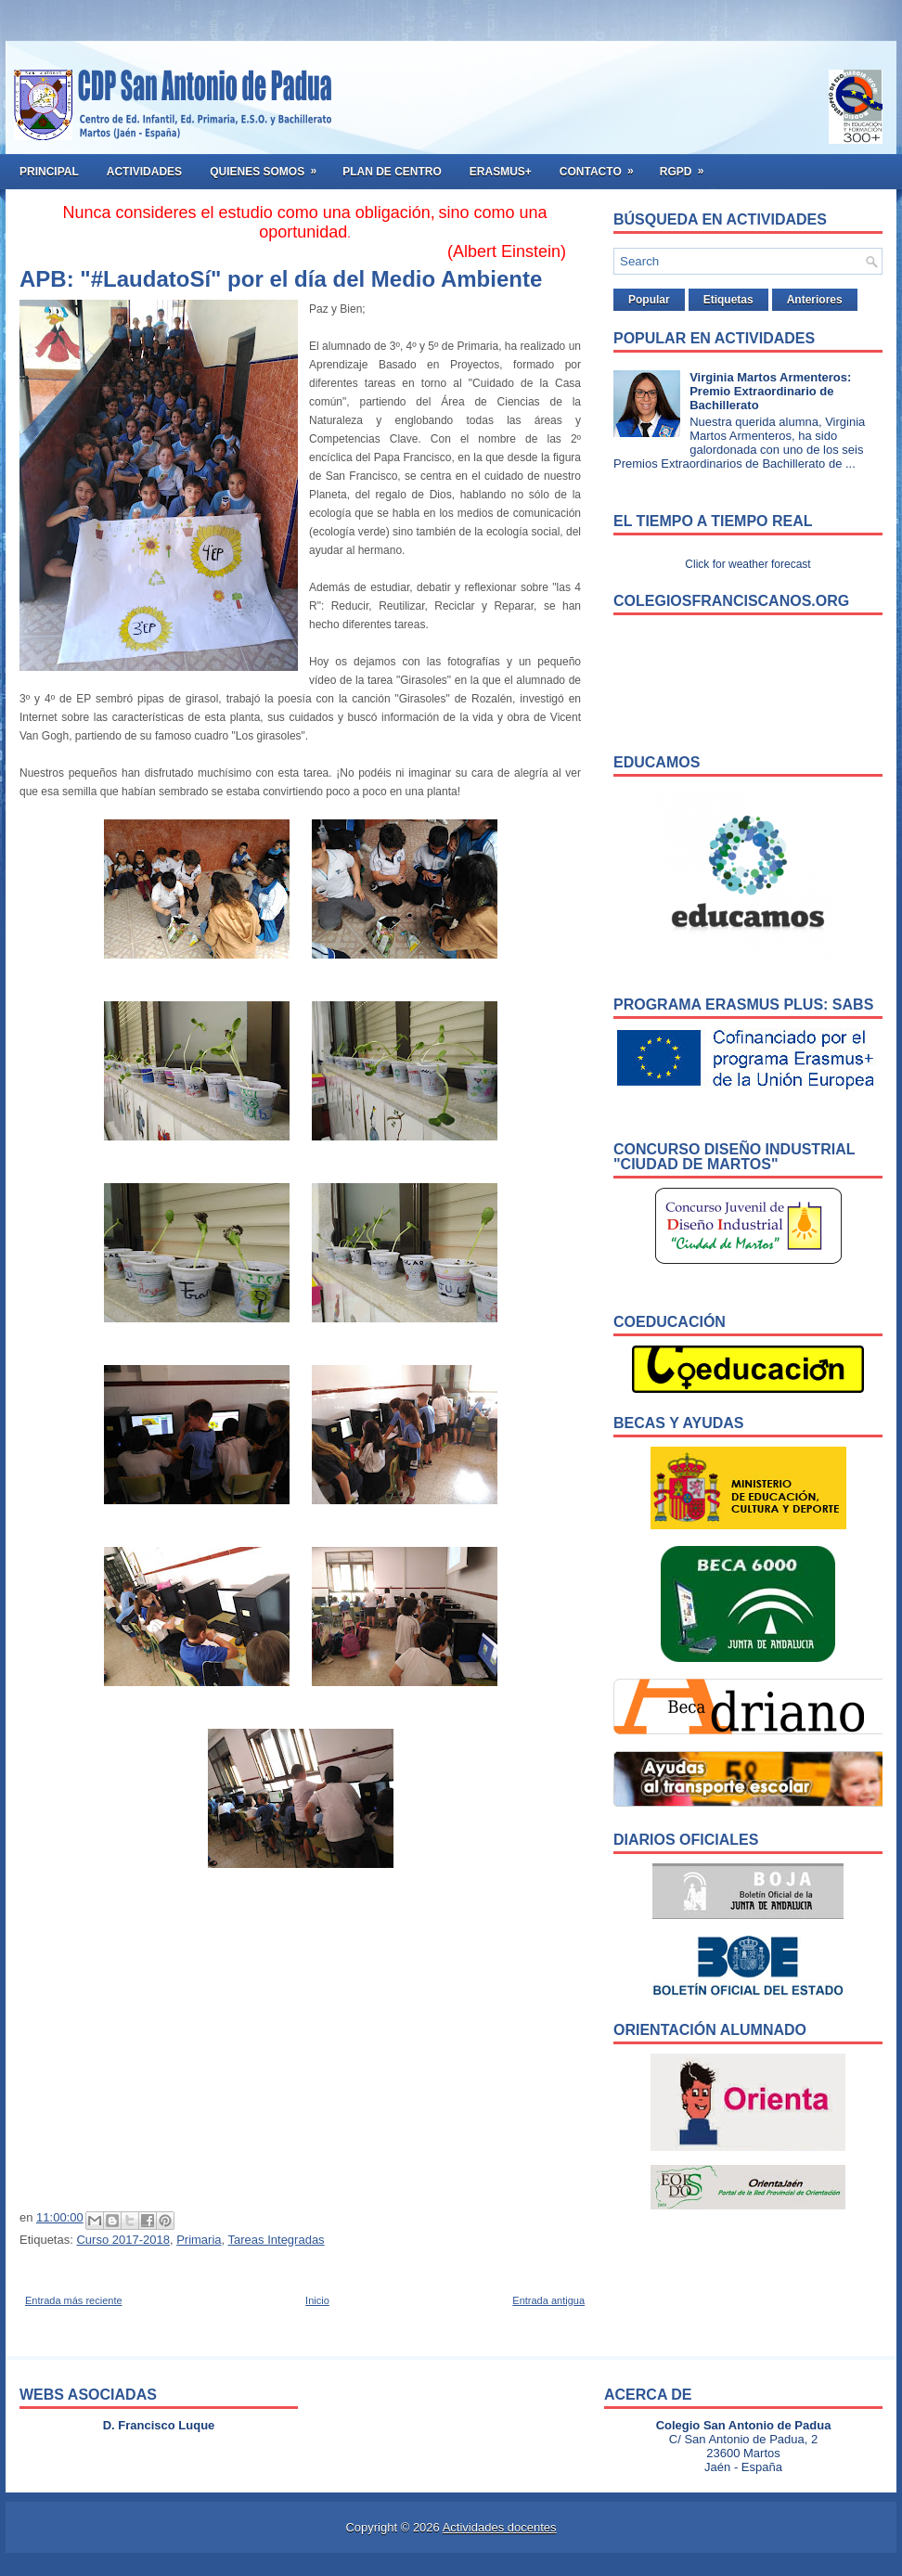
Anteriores (815, 299)
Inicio (317, 2300)
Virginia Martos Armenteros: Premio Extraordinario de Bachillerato (770, 391)
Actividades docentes (500, 2527)
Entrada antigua (548, 2300)
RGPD (688, 166)
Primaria (198, 2240)
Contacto (603, 166)
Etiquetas (728, 299)
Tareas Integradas (276, 2240)
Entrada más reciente (73, 2300)
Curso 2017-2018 (122, 2240)
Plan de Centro (392, 171)
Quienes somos (269, 166)
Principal (49, 171)
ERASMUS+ (501, 171)
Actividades (144, 171)
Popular (649, 299)
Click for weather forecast (747, 564)
